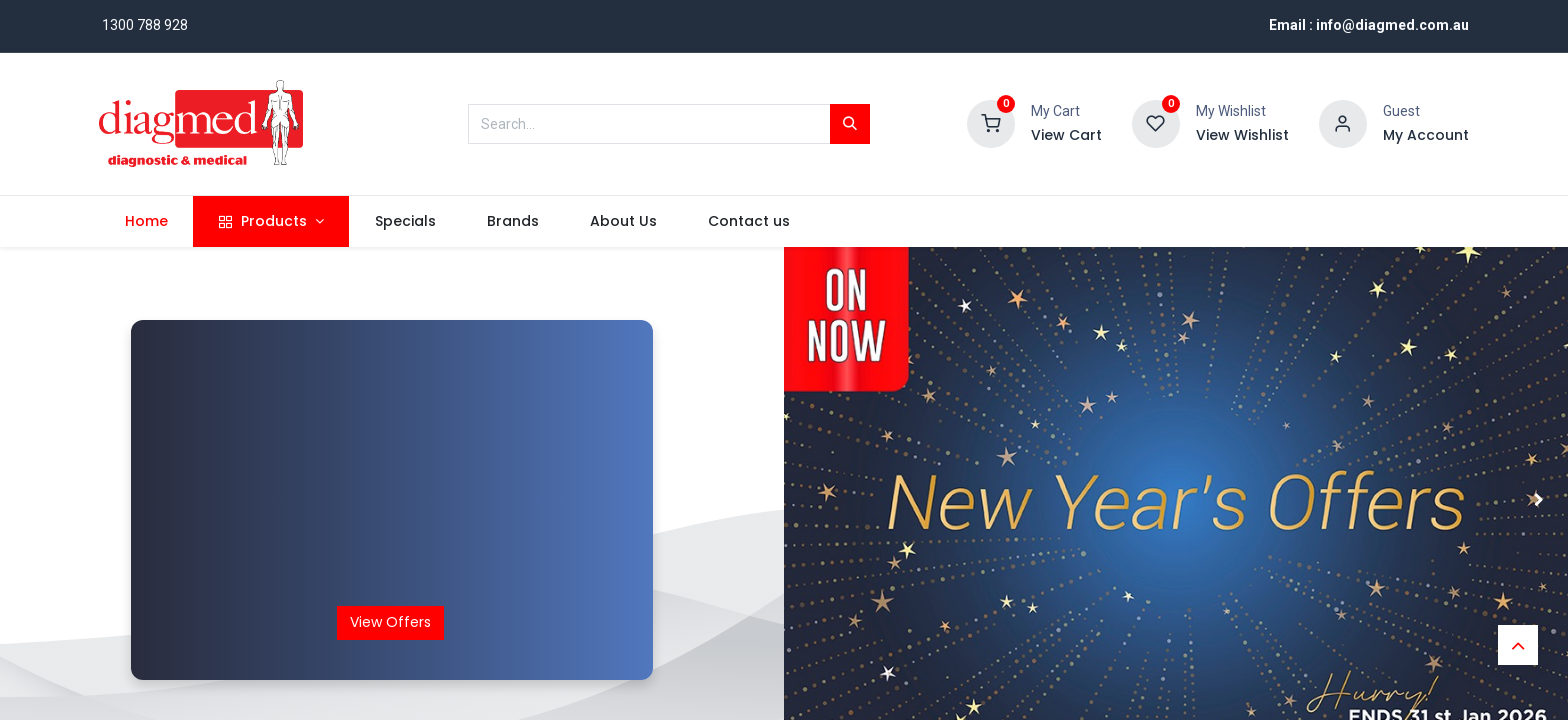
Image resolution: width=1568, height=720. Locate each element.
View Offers (390, 622)
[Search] (850, 124)
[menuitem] (146, 222)
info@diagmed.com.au (1392, 25)
